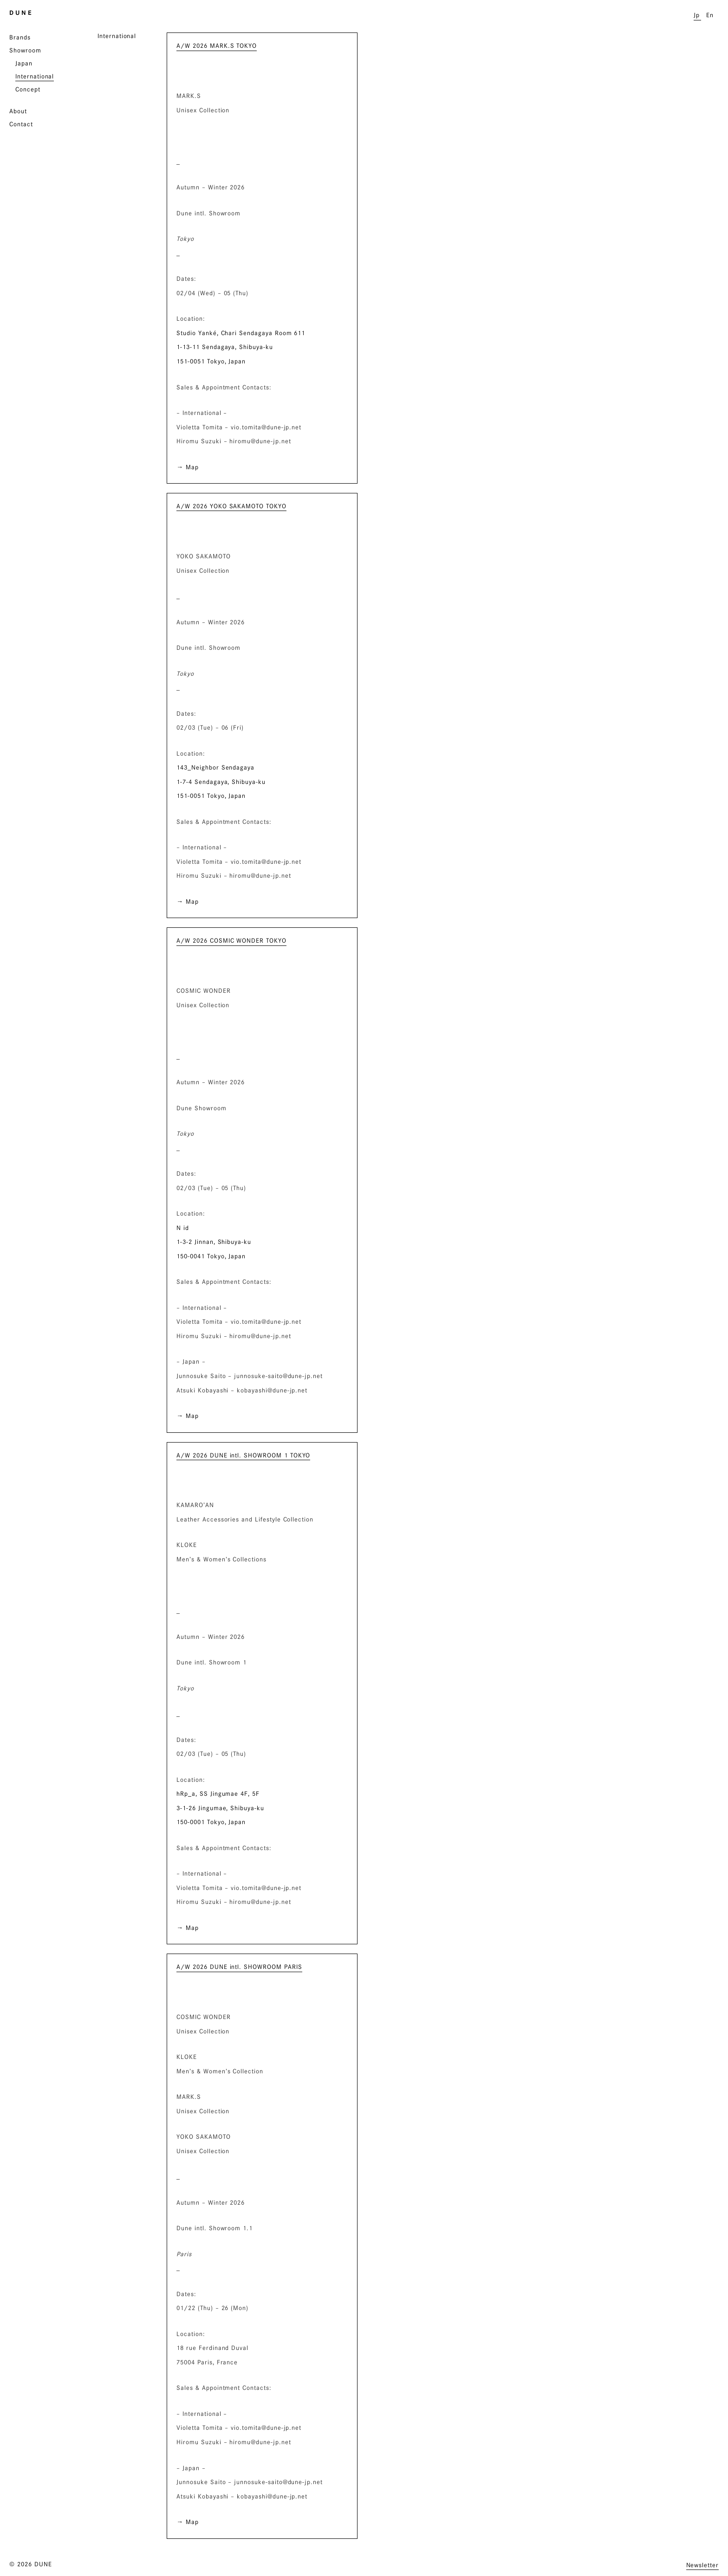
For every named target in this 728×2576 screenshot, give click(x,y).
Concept (27, 89)
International (34, 76)
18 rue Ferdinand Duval (212, 2347)
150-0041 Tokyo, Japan (211, 1256)
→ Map (187, 467)
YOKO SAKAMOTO (203, 556)
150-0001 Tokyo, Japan (211, 1821)
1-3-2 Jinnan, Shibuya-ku (213, 1241)
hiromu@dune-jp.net (260, 441)
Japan (23, 63)
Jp (697, 15)
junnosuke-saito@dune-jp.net (278, 1375)
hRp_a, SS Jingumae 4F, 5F (218, 1793)
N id (182, 1227)
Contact (21, 124)
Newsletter (702, 2565)
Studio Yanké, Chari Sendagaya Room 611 (240, 333)
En (710, 15)
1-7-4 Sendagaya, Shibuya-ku (221, 781)
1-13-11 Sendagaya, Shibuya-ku (224, 346)
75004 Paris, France (207, 2362)
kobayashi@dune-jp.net (272, 1390)
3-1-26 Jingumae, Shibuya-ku (220, 1808)
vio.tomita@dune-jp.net (266, 427)
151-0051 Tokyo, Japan (211, 361)
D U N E (20, 13)
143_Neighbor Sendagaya (215, 767)
